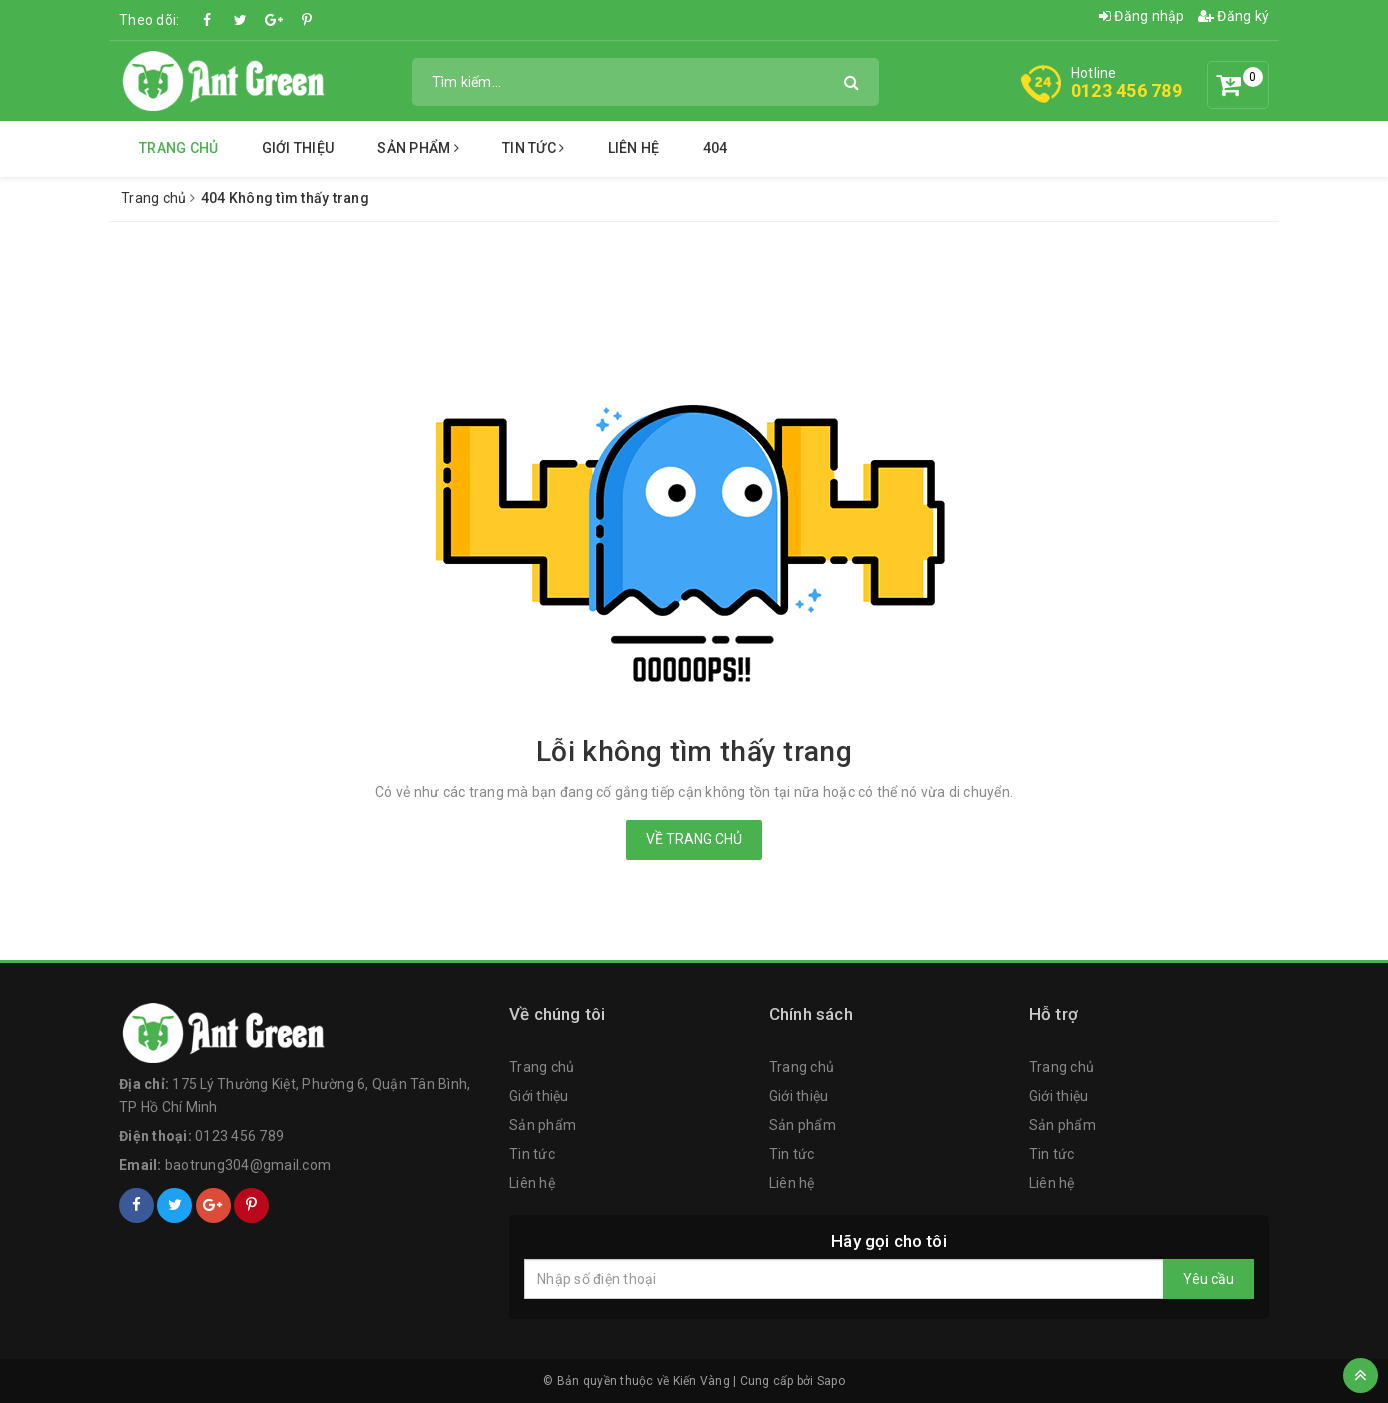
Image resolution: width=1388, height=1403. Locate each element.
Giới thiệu (298, 148)
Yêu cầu (1208, 1279)
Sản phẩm (418, 148)
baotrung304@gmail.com (248, 1165)
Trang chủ (178, 148)
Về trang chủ (694, 839)
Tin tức (533, 148)
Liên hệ (634, 148)
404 (715, 148)
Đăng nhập (1142, 16)
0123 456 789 (1126, 90)
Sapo (831, 1381)
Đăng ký (1233, 16)
